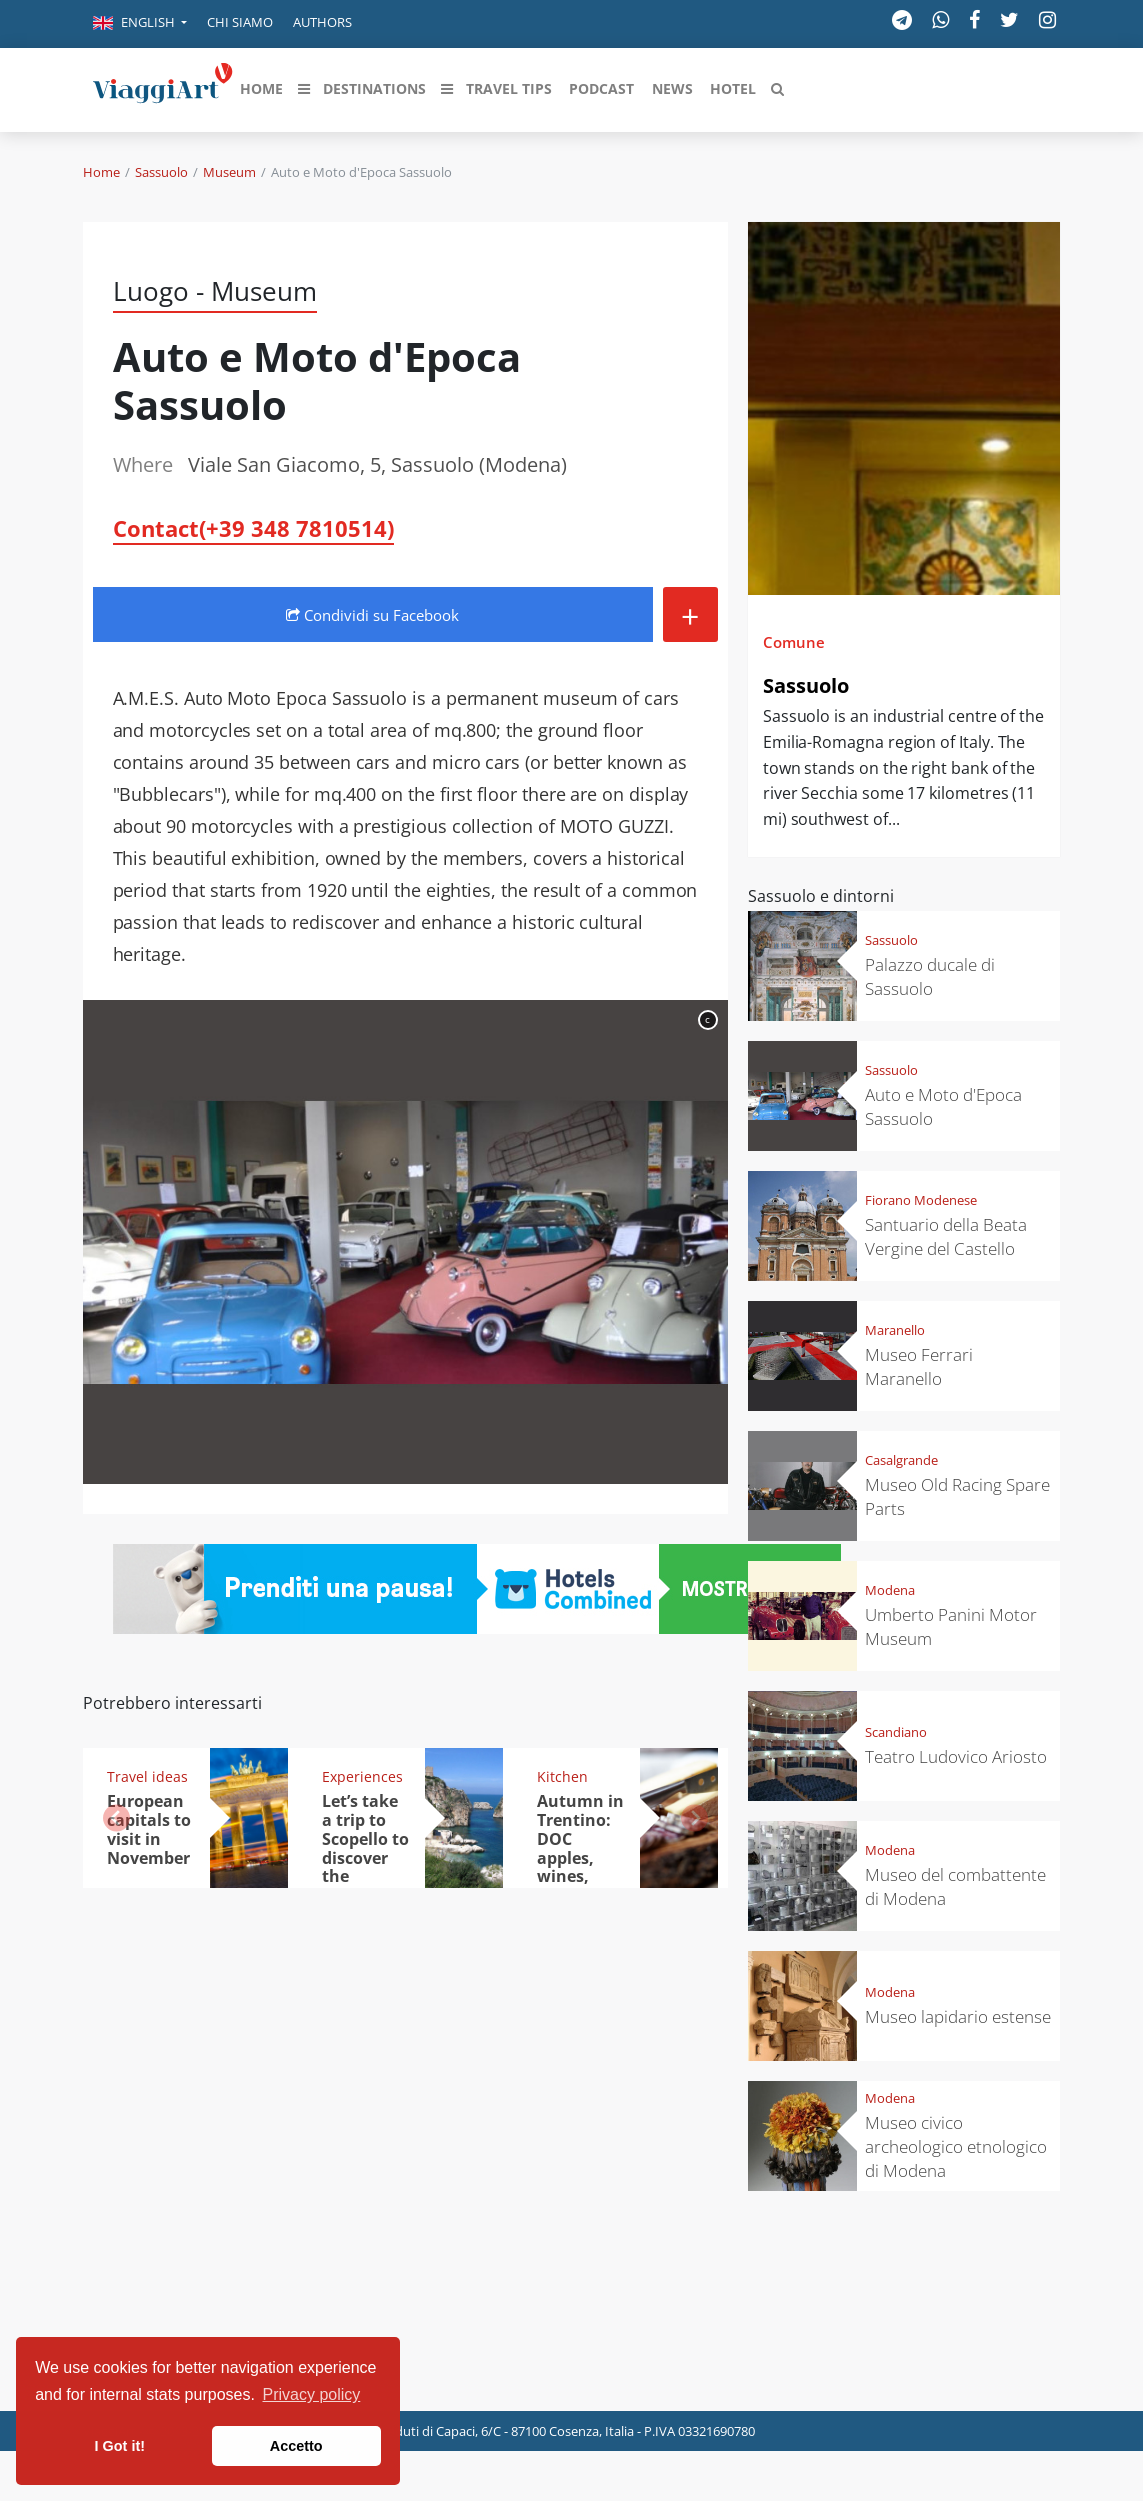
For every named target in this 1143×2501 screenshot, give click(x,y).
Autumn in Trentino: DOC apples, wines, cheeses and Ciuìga (580, 1857)
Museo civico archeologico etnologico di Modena (956, 2146)
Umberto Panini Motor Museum (951, 1626)
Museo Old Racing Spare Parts (957, 1496)
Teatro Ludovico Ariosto (956, 1756)
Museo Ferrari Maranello (919, 1366)
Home (101, 172)
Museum (229, 172)
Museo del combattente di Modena (955, 1886)
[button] (140, 24)
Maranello (895, 1330)
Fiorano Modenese (921, 1200)
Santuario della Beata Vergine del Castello (946, 1236)
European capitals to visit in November (149, 1829)
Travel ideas (147, 1776)
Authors (322, 22)
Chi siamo (240, 22)
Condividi (372, 615)
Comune (794, 642)
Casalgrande (901, 1460)
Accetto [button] (296, 2446)
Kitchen (562, 1776)
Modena (890, 1590)
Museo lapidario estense (958, 2016)
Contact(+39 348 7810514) (253, 528)
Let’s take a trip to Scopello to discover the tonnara (365, 1848)
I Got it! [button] (120, 2446)
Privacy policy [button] (312, 2394)
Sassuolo (161, 172)
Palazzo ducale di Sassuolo (930, 976)
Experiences (362, 1776)
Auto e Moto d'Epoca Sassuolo (943, 1106)
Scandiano (896, 1732)
